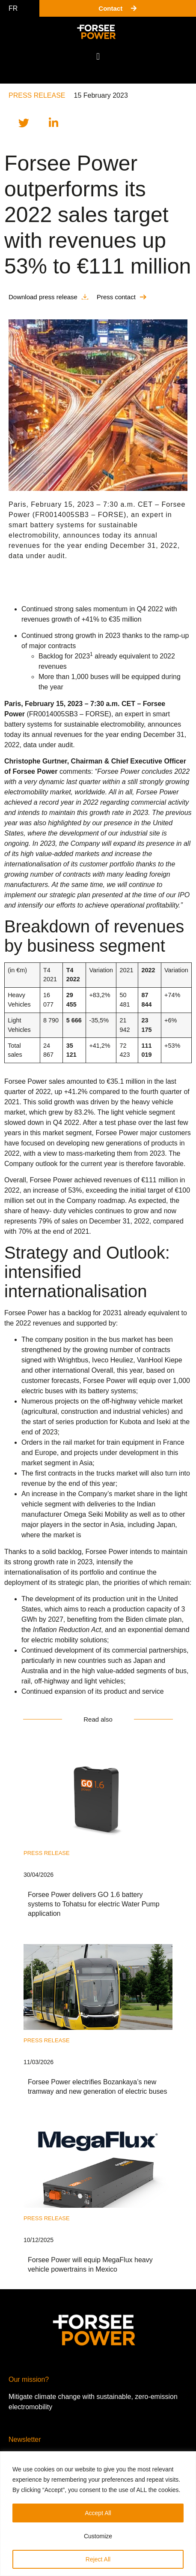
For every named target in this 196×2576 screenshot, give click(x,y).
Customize (98, 2536)
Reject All (98, 2559)
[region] (98, 2513)
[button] (98, 56)
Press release (37, 95)
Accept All (98, 2513)
